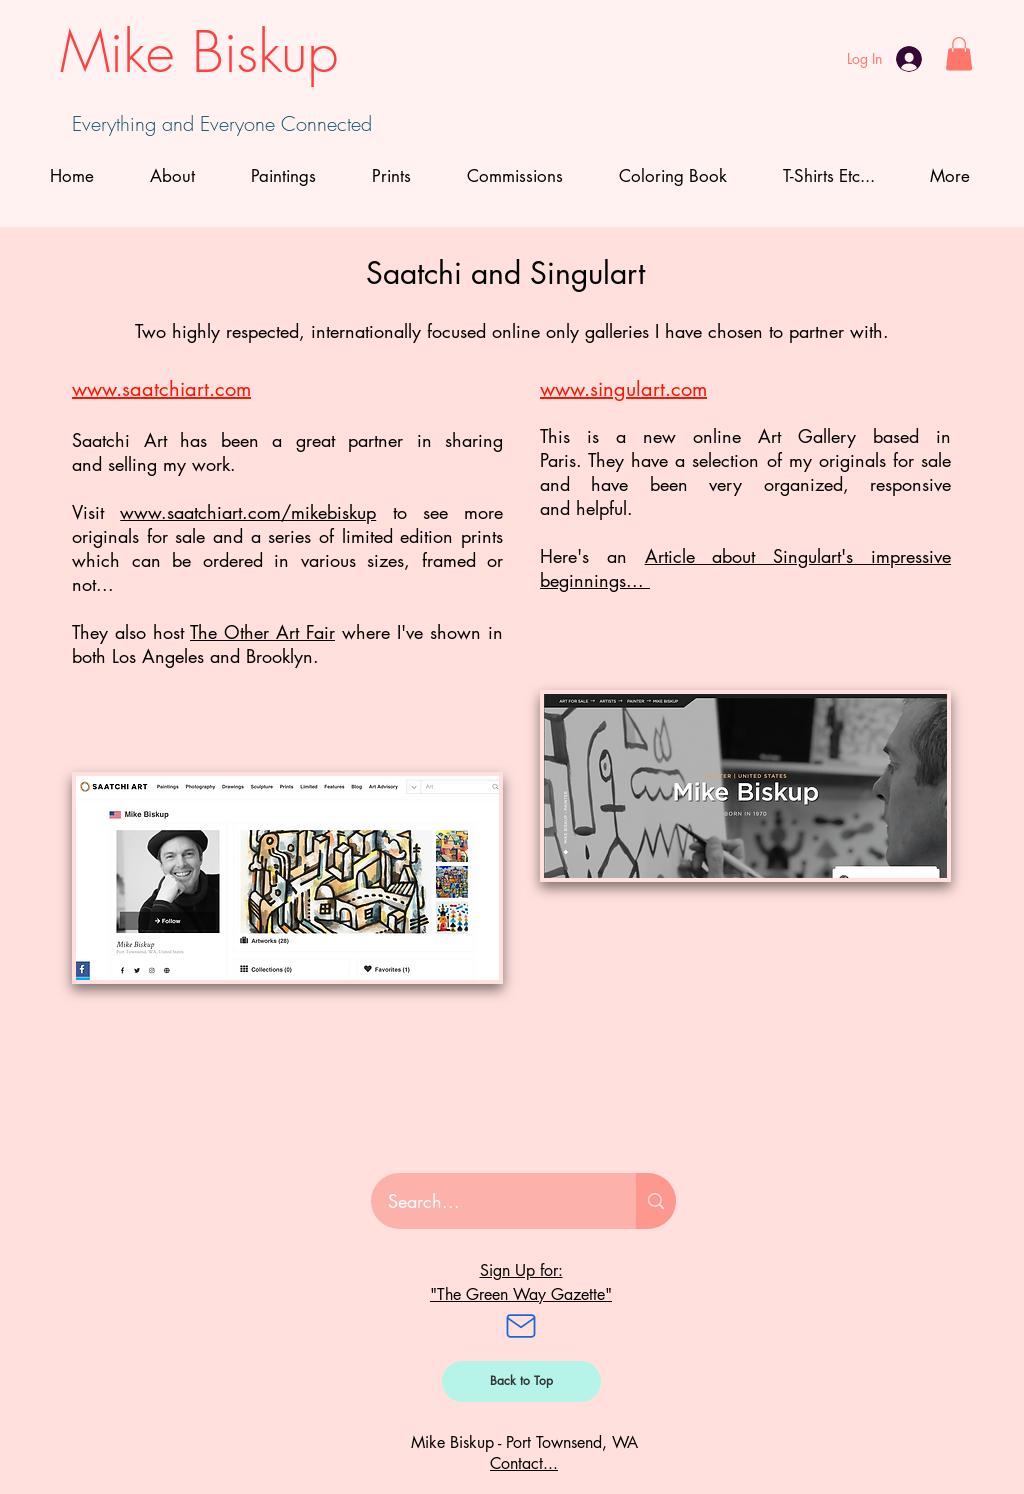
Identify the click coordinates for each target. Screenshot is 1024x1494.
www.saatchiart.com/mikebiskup (248, 512)
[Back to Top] (521, 1381)
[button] (959, 53)
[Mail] (521, 1326)
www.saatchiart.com (161, 389)
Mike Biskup (199, 52)
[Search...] (491, 1201)
